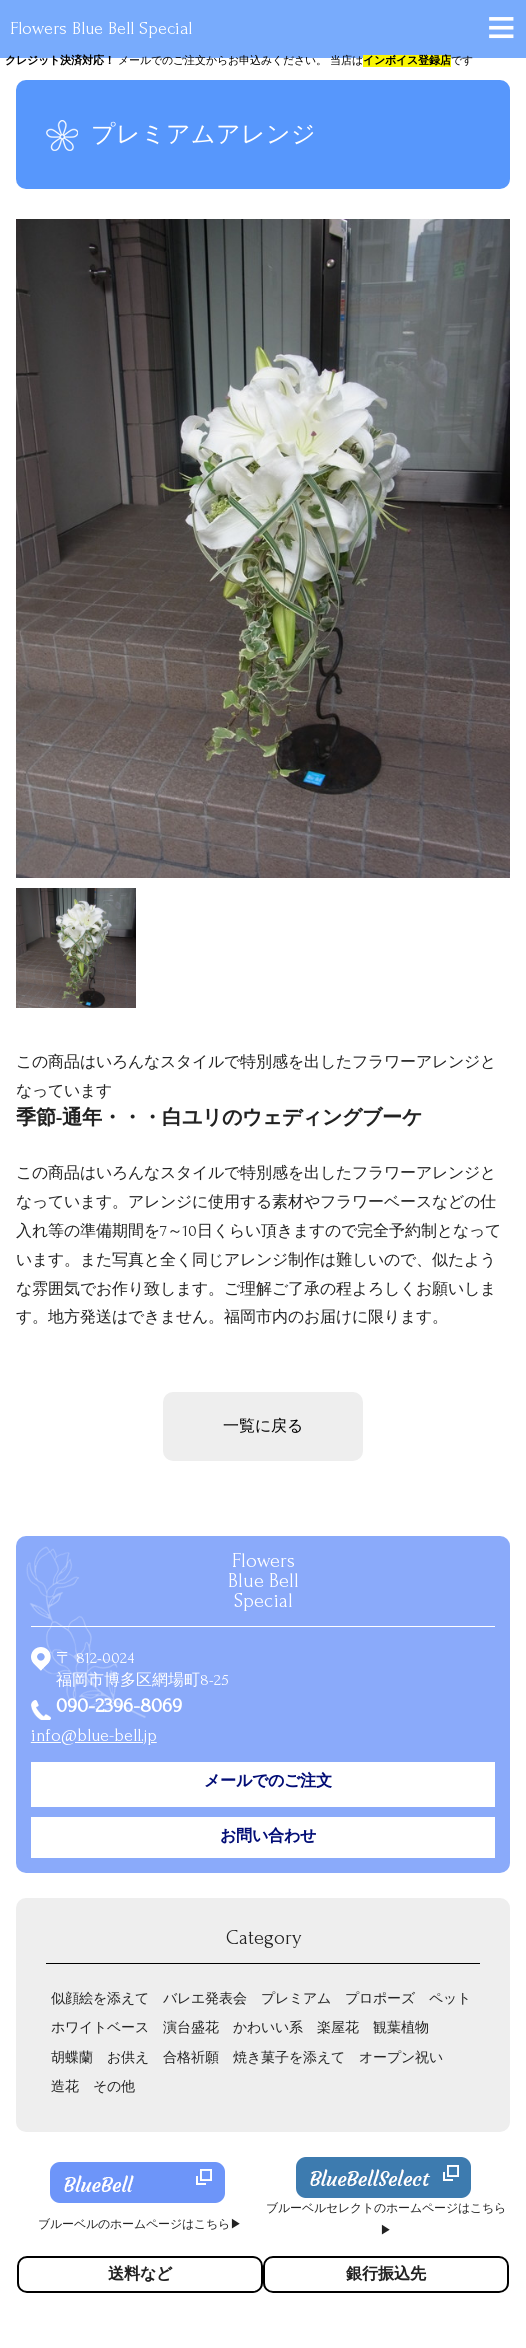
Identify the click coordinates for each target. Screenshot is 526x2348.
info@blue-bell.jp (94, 1735)
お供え (128, 2057)
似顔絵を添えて (100, 1998)
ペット (450, 1998)
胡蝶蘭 (72, 2057)
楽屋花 (338, 2027)
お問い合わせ (268, 1836)
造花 (65, 2086)
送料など (140, 2274)
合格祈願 (191, 2057)
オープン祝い (401, 2057)
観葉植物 (401, 2027)
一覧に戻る (263, 1426)
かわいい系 (268, 2027)
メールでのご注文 (268, 1781)
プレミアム (296, 1998)
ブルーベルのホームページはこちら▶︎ (140, 2224)
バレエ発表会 (205, 1998)
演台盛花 (191, 2027)
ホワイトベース (100, 2027)
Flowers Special (263, 1581)
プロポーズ (380, 1998)
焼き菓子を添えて (289, 2057)
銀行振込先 (386, 2274)
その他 (114, 2086)
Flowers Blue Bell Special (101, 28)
